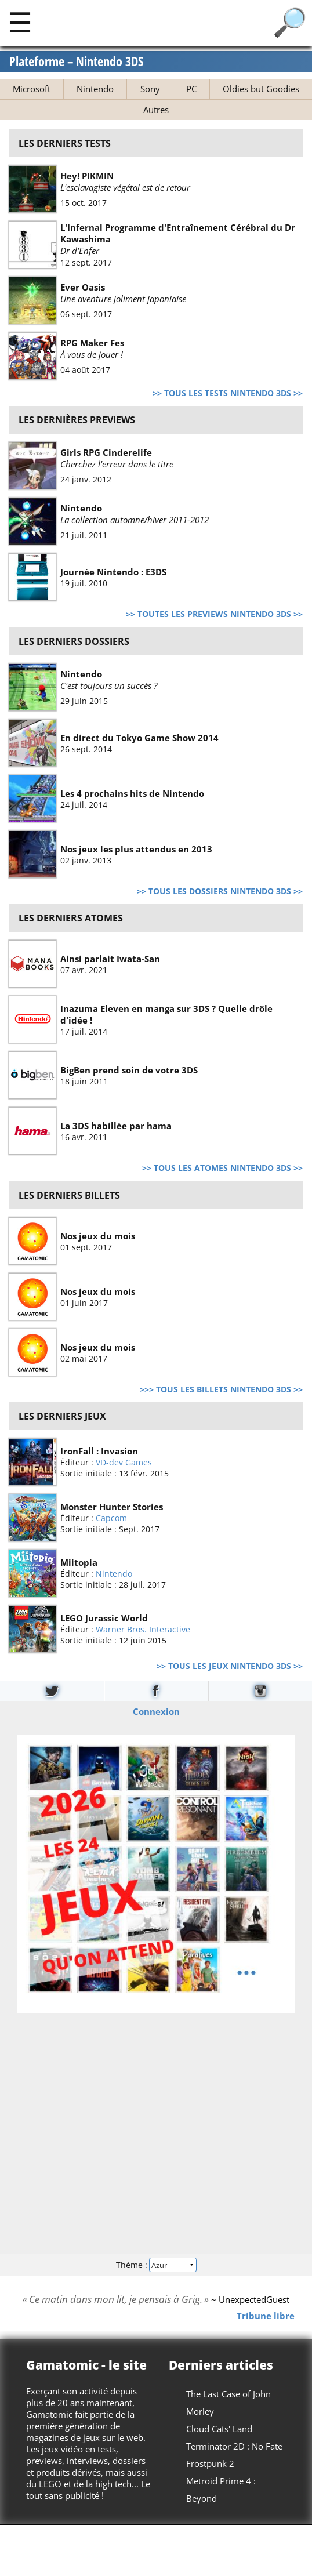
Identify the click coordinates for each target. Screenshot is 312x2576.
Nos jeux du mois (97, 1235)
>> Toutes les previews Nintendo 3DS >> (214, 614)
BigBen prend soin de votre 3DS (129, 1070)
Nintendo (81, 508)
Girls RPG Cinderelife (106, 452)
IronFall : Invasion (99, 1451)
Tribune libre (266, 2315)
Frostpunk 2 (210, 2463)
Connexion (156, 1711)
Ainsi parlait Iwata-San (110, 958)
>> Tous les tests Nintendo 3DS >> (228, 393)
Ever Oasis (82, 287)
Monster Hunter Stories (111, 1506)
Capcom (111, 1517)
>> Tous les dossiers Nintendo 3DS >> (220, 891)
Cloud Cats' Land (219, 2428)
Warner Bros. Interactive (143, 1629)
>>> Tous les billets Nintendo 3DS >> (221, 1389)
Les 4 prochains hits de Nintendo (132, 793)
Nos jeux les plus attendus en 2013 (136, 848)
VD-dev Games (124, 1462)
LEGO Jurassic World (104, 1618)
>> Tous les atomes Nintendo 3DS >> (222, 1168)
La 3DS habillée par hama (116, 1125)
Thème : (156, 2264)
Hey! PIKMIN (87, 176)
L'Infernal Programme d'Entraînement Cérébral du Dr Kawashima (177, 233)
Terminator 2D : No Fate (234, 2446)
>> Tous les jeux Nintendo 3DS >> (230, 1666)
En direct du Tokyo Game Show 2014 (139, 737)
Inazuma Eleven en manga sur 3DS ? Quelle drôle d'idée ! (166, 1014)
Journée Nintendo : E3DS (113, 572)
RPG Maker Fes (92, 343)
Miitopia (78, 1562)
